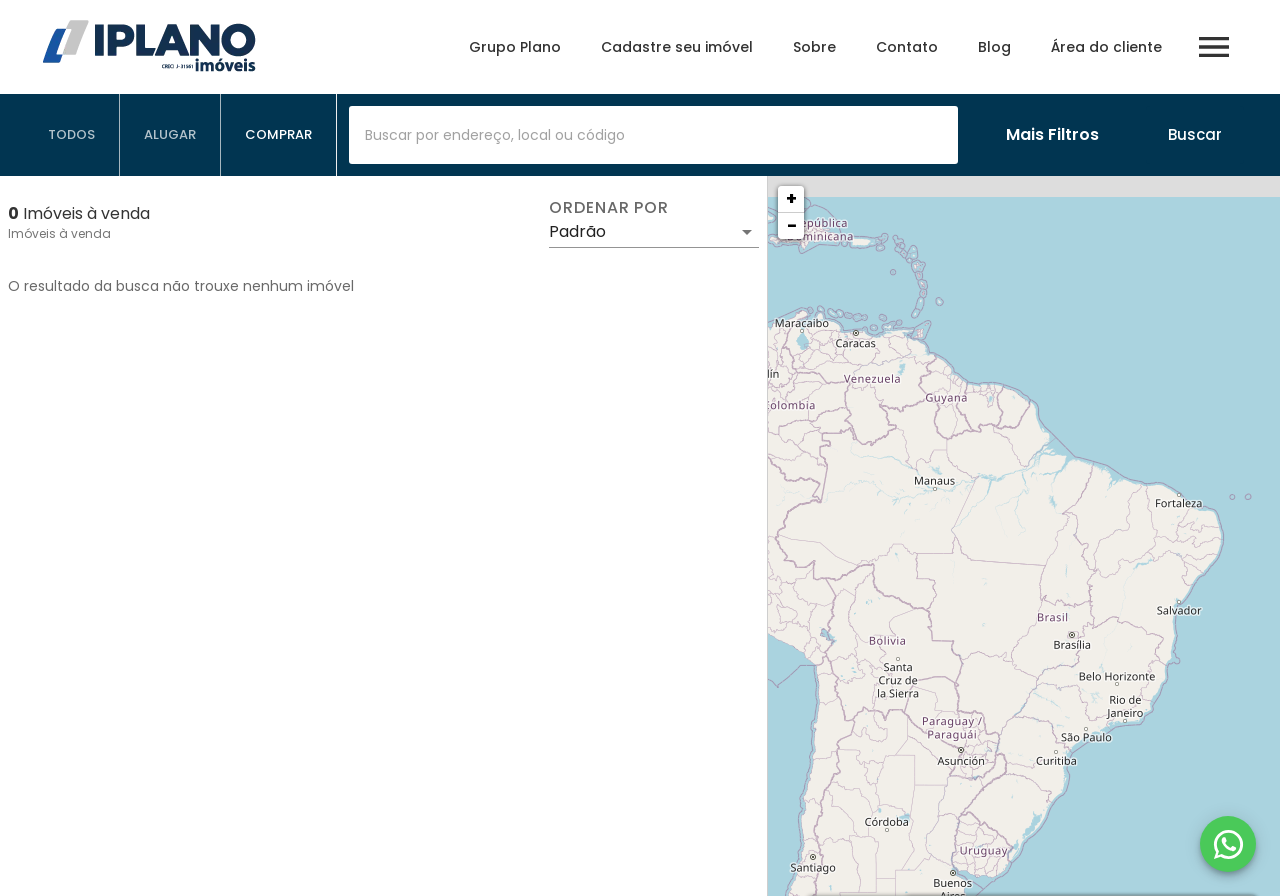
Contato (907, 47)
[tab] (72, 135)
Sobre (814, 47)
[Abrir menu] (1214, 47)
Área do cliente (1106, 47)
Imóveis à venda (59, 233)
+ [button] (791, 198)
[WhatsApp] (1228, 844)
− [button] (792, 225)
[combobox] (653, 135)
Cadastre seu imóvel (677, 47)
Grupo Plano (515, 47)
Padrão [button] (577, 231)
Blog (994, 47)
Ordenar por (609, 208)
